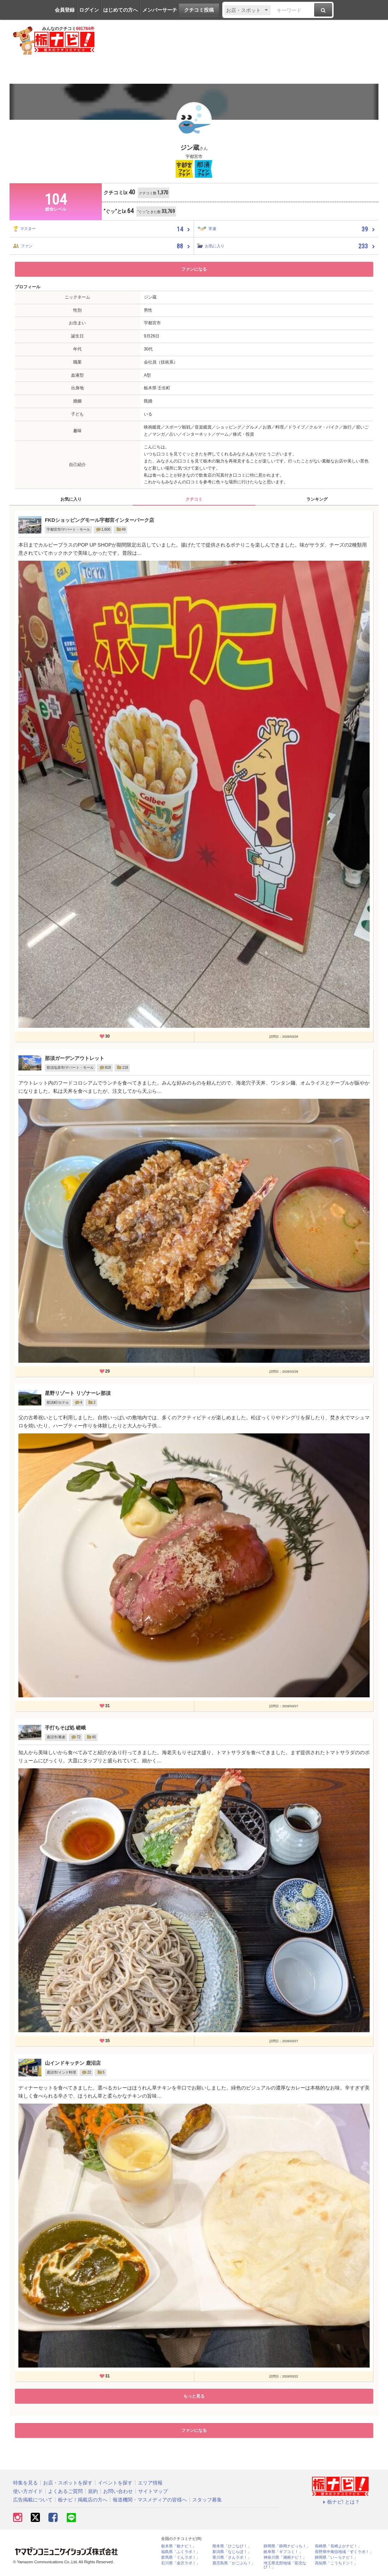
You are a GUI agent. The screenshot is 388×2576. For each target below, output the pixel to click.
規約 (93, 2491)
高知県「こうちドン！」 (336, 2563)
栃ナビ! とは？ (340, 2502)
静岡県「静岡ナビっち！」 (287, 2546)
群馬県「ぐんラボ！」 (180, 2557)
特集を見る (25, 2483)
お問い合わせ (118, 2491)
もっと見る (194, 2396)
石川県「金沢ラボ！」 (180, 2563)
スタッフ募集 (207, 2500)
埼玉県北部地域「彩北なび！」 (285, 2565)
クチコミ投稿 (199, 10)
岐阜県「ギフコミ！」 (283, 2552)
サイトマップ (153, 2491)
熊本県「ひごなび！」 (231, 2546)
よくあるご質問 (65, 2491)
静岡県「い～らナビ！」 (336, 2557)
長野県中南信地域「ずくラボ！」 (344, 2552)
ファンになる (194, 269)
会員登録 (65, 10)
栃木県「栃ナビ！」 (178, 2546)
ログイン (89, 10)
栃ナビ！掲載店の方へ (82, 2500)
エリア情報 (150, 2483)
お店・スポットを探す (68, 2483)
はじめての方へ (120, 10)
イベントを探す (115, 2483)
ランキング (317, 499)
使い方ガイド (28, 2491)
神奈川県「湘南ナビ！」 (285, 2557)
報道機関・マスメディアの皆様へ (150, 2500)
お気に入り (71, 499)
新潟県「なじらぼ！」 (231, 2552)
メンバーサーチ (159, 10)
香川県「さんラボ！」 (231, 2557)
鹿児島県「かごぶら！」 (233, 2563)
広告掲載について (33, 2500)
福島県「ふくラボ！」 (180, 2552)
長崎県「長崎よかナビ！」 (338, 2546)
